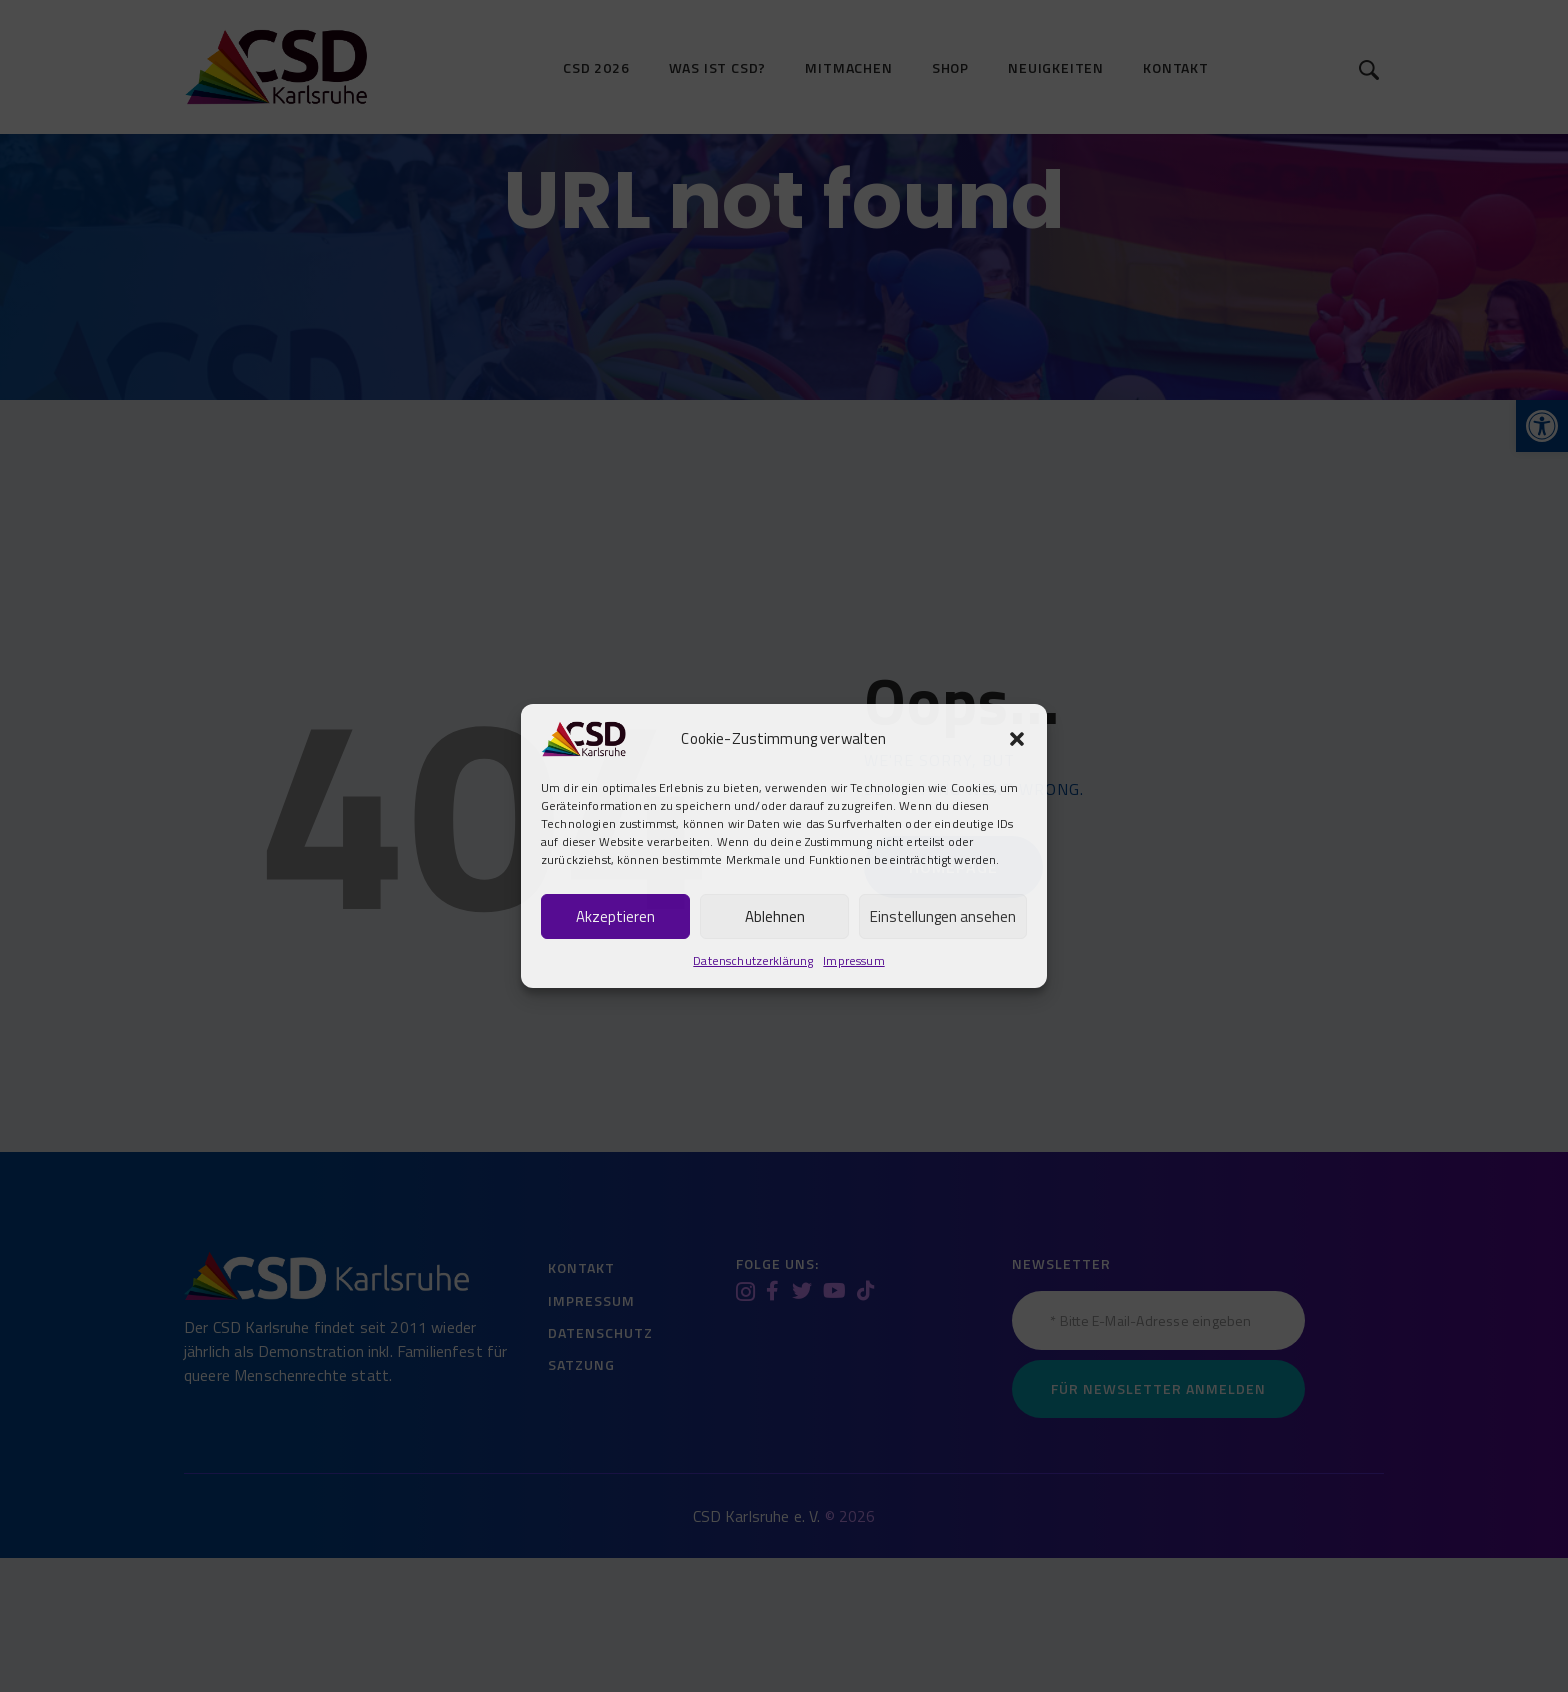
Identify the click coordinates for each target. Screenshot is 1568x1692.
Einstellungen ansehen (943, 916)
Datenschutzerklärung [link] (753, 960)
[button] (1017, 739)
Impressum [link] (853, 960)
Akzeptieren (615, 916)
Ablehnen (775, 916)
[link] (583, 736)
